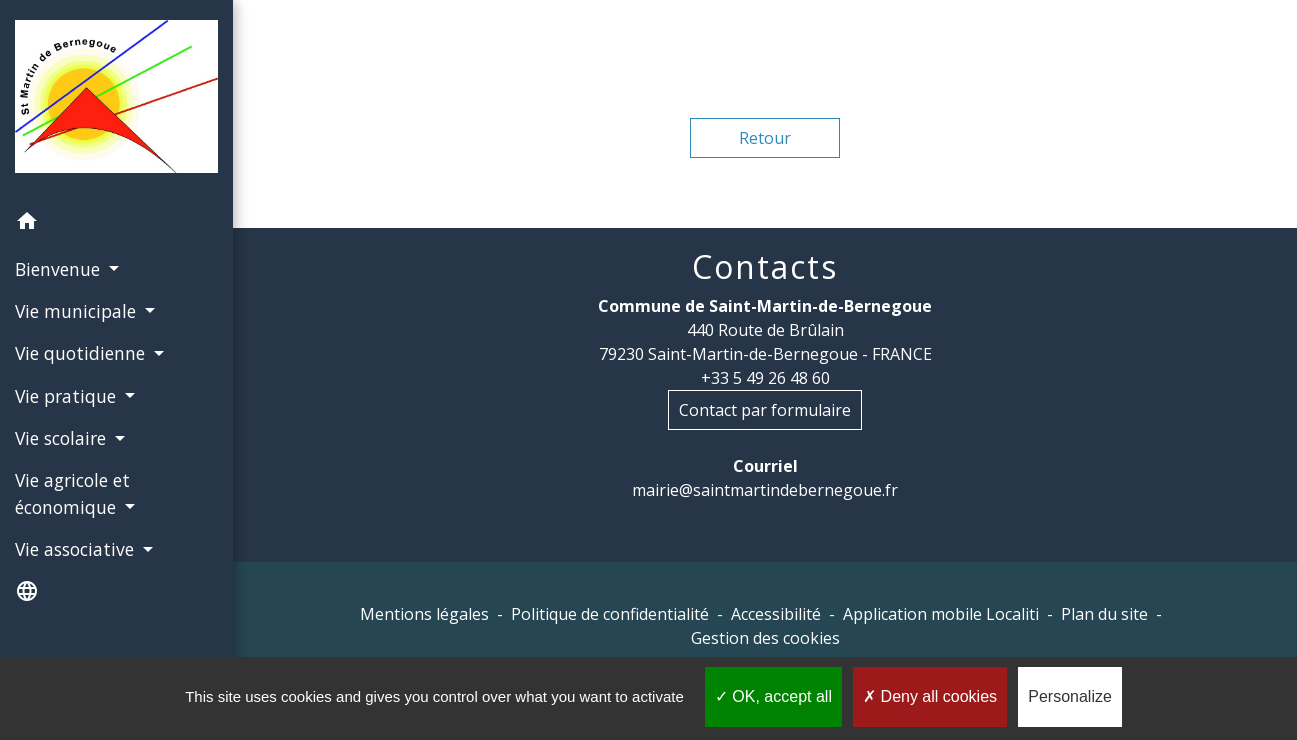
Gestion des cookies (765, 638)
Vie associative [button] (77, 549)
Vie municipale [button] (78, 311)
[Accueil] (116, 101)
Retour (765, 138)
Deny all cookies (930, 696)
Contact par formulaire (765, 410)
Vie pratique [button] (68, 396)
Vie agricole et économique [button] (72, 493)
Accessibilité (776, 614)
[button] (116, 224)
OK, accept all (773, 696)
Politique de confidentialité (610, 614)
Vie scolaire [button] (63, 438)
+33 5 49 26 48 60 (765, 378)
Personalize (1070, 696)
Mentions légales (424, 614)
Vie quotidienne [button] (82, 353)
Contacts (765, 267)
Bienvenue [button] (60, 269)
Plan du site (1104, 614)
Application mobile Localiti (941, 614)
